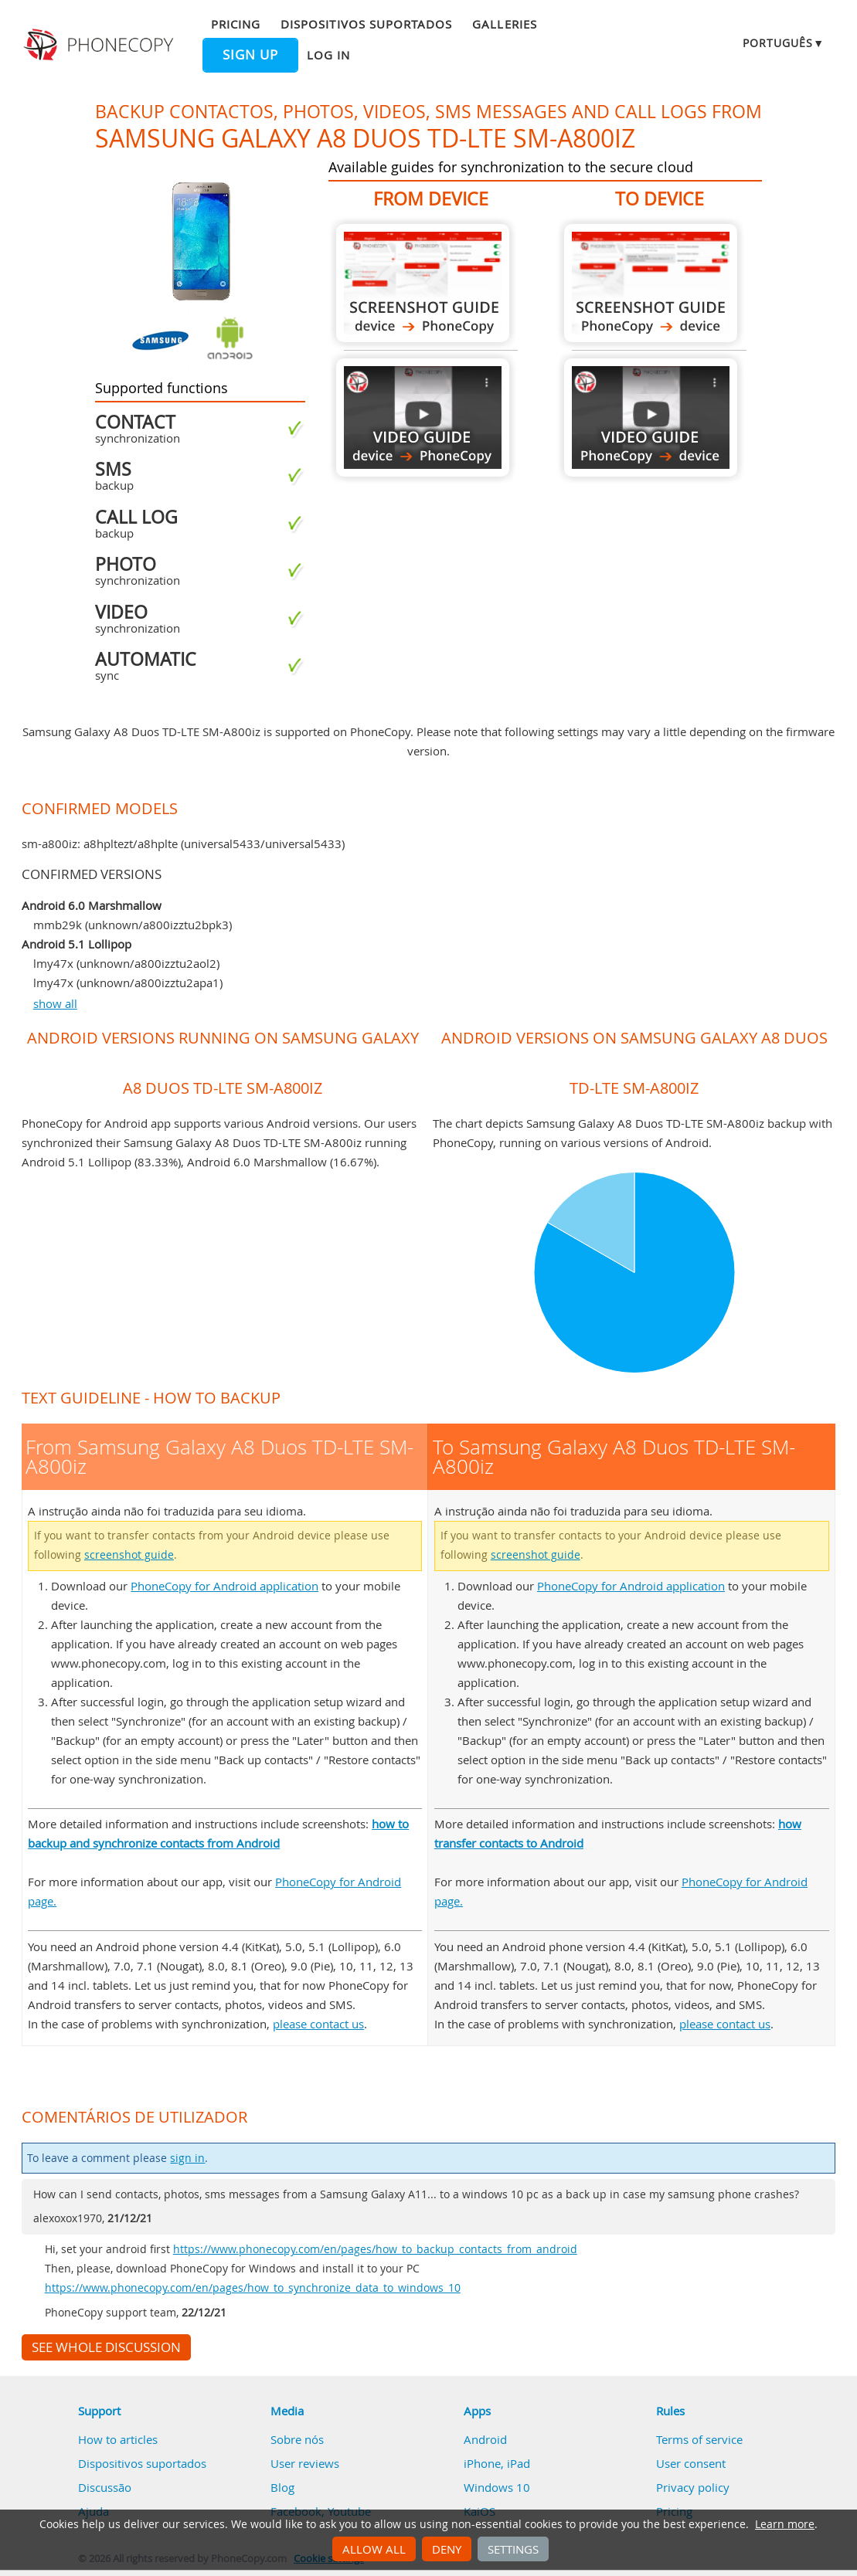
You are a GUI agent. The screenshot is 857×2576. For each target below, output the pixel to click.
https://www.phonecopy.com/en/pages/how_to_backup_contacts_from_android (375, 2249)
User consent (691, 2463)
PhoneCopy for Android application (224, 1585)
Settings (513, 2549)
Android (485, 2439)
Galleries (504, 24)
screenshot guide (129, 1555)
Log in (328, 55)
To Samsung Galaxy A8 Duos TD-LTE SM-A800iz (650, 283)
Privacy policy (692, 2487)
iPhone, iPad (497, 2463)
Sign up (250, 54)
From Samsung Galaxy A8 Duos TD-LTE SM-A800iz (422, 283)
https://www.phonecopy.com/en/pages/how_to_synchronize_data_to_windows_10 (253, 2288)
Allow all (374, 2549)
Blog (282, 2487)
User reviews (304, 2463)
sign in (187, 2158)
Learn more (784, 2524)
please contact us (318, 2023)
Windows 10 (497, 2487)
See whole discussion (106, 2347)
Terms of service (699, 2439)
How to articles (118, 2439)
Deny (446, 2549)
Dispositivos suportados (366, 24)
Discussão (104, 2487)
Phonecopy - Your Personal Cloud (100, 45)
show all (55, 1003)
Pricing (235, 24)
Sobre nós (297, 2439)
